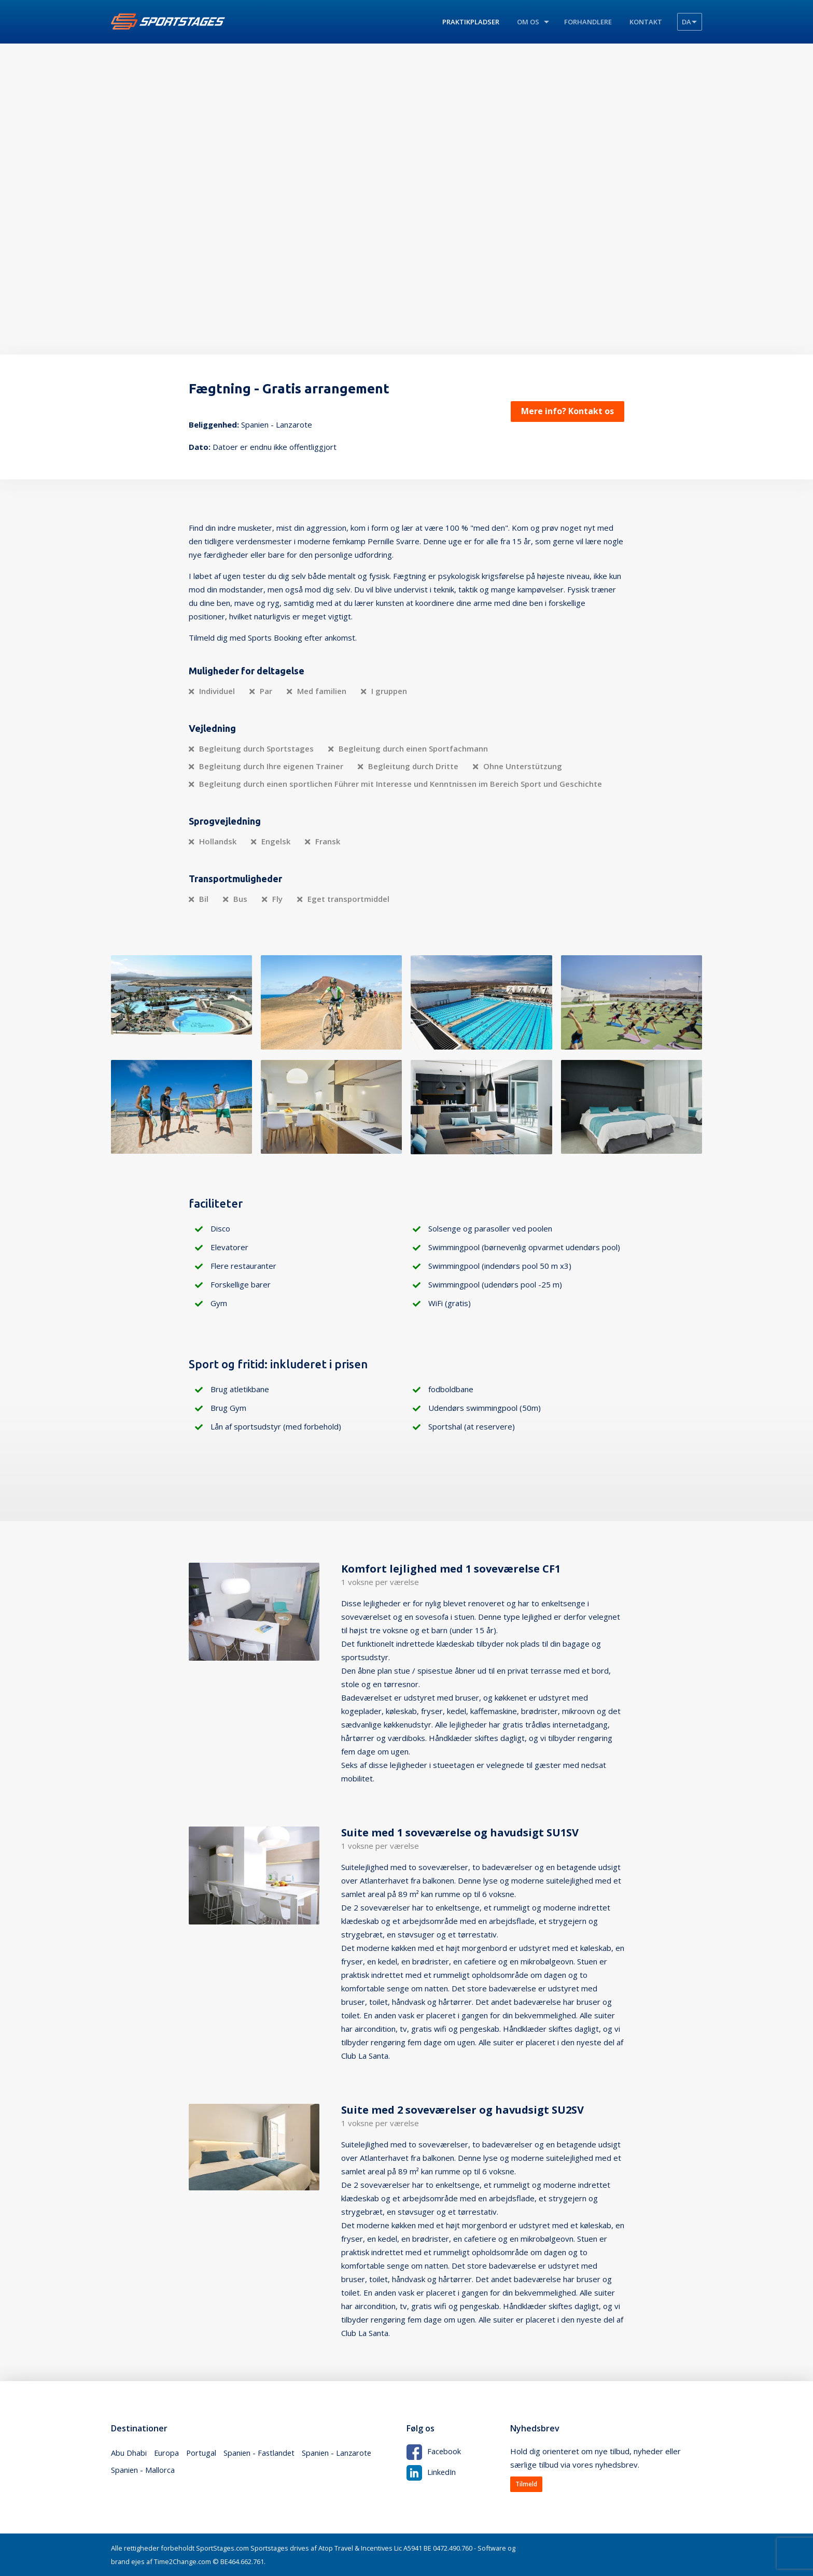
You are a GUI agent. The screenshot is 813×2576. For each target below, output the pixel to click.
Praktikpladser (470, 21)
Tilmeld (526, 2484)
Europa (166, 2453)
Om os (528, 21)
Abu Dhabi (129, 2453)
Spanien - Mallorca (143, 2472)
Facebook (433, 2450)
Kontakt (645, 21)
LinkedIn (431, 2471)
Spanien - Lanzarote (339, 2453)
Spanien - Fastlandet (261, 2453)
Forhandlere (588, 21)
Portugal (202, 2453)
